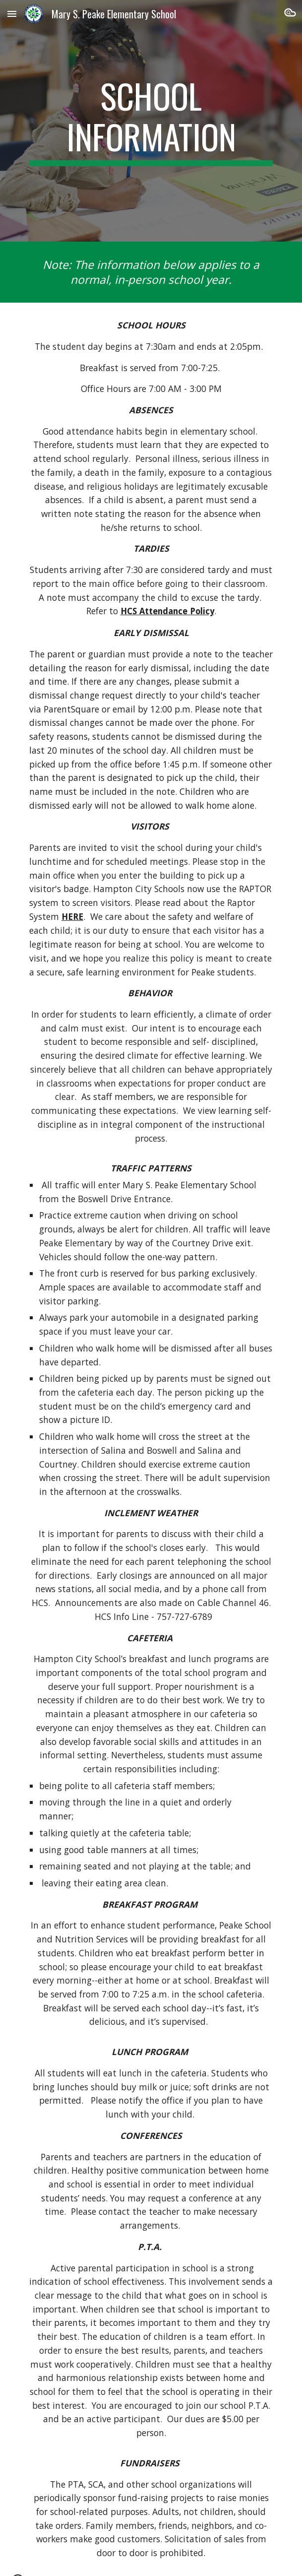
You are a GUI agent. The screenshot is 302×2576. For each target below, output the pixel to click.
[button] (12, 13)
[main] (151, 120)
